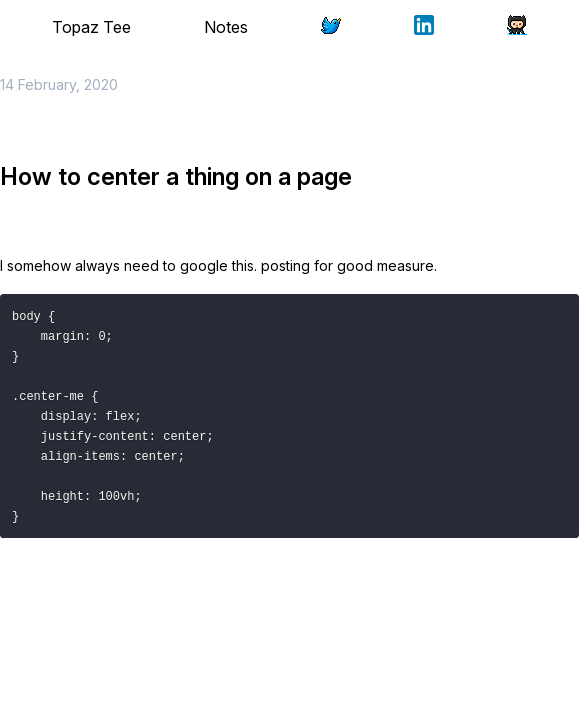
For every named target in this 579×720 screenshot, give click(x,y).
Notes (226, 27)
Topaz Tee (91, 27)
